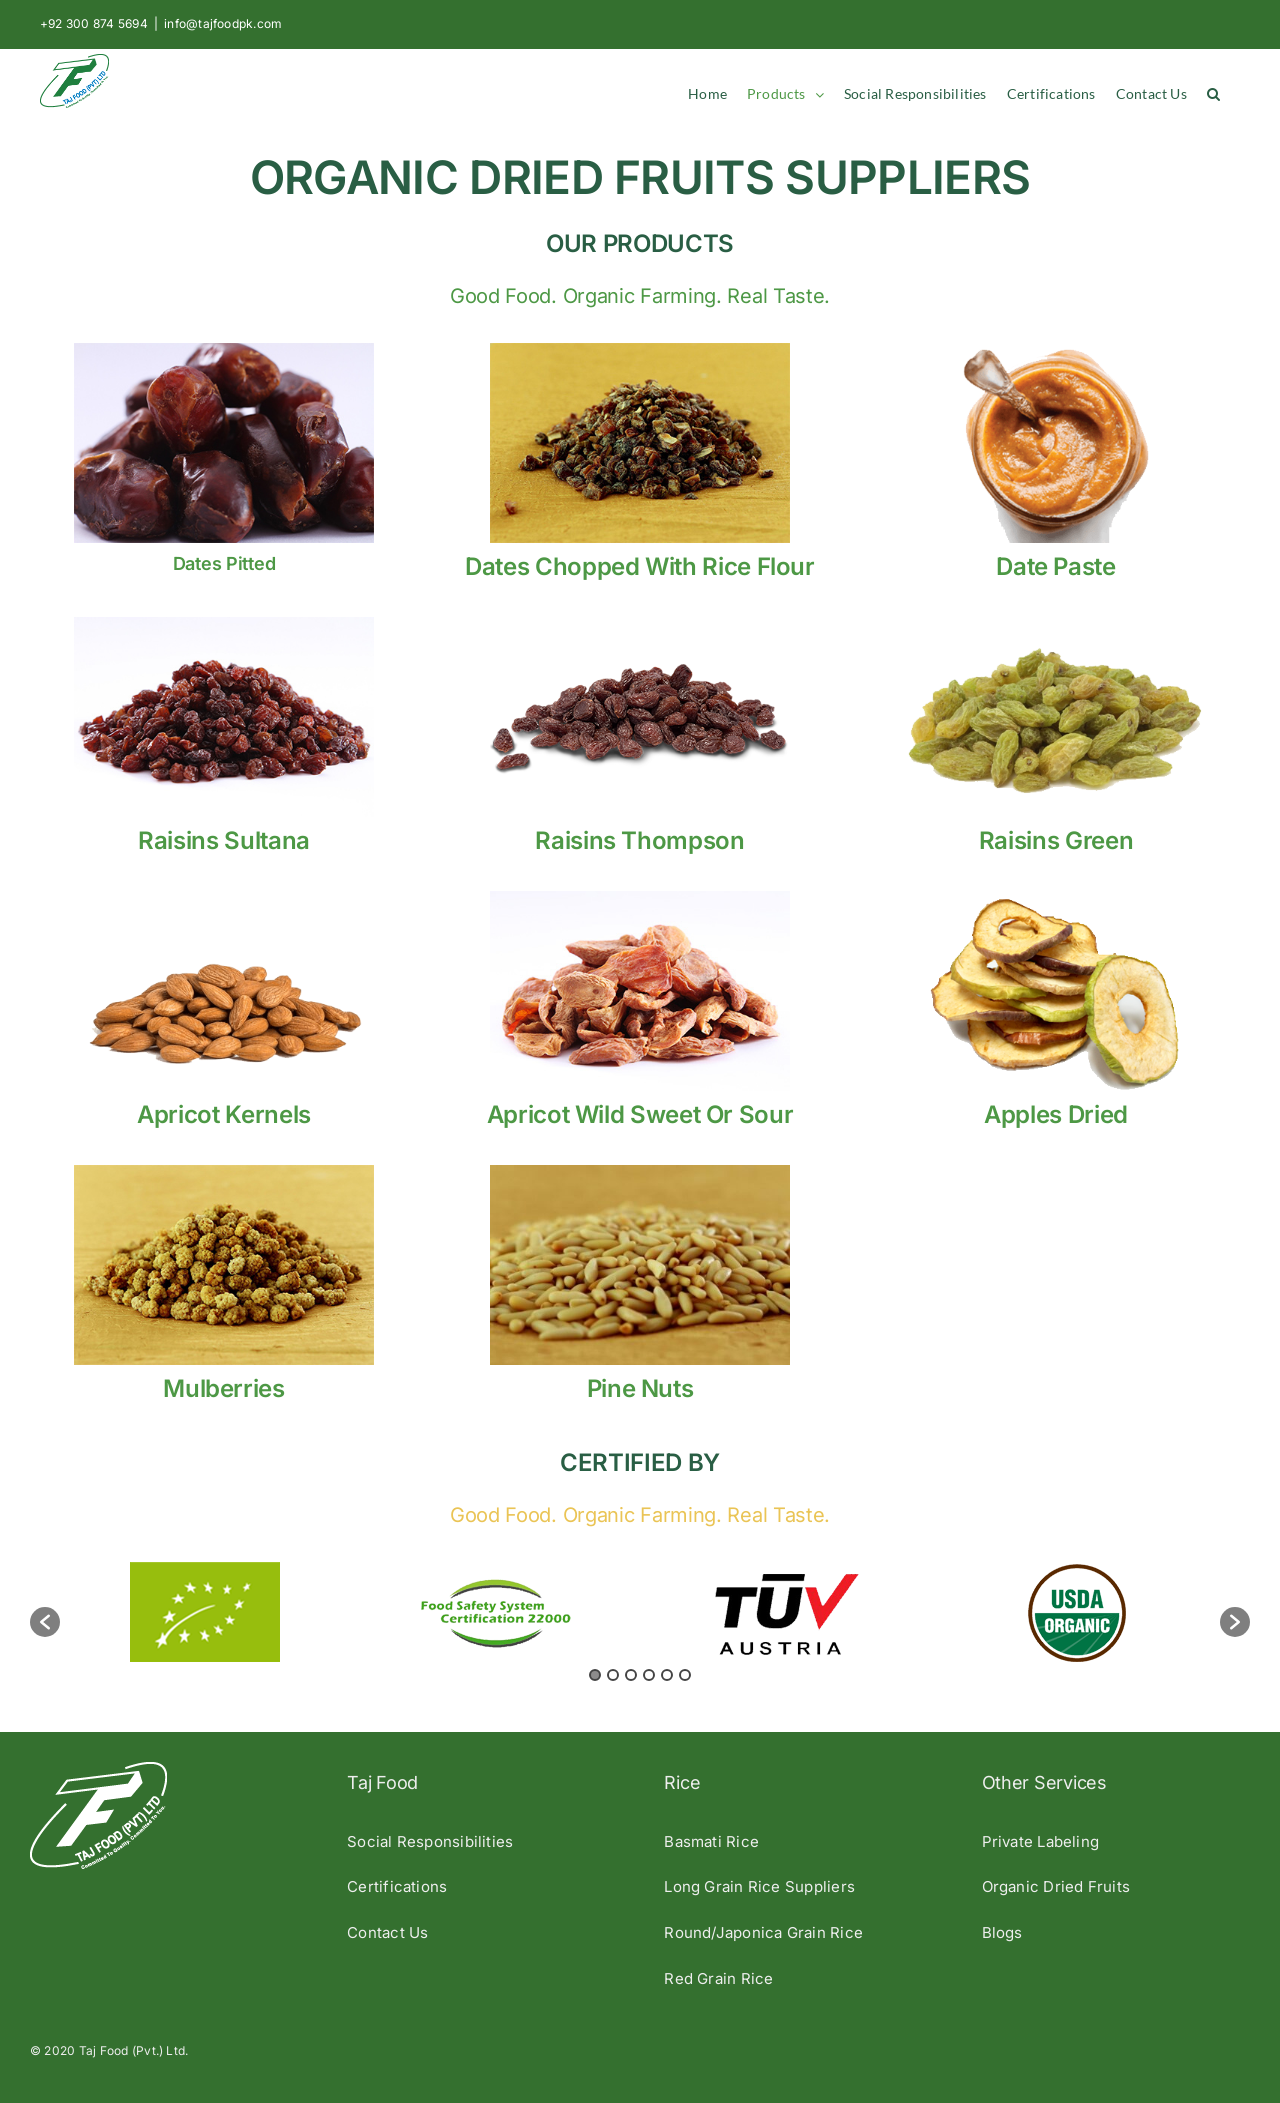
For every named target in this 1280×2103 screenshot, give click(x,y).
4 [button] (649, 1675)
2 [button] (613, 1675)
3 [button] (631, 1675)
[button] (1213, 94)
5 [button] (667, 1675)
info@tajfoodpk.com (223, 23)
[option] (205, 1612)
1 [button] (595, 1675)
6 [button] (685, 1675)
